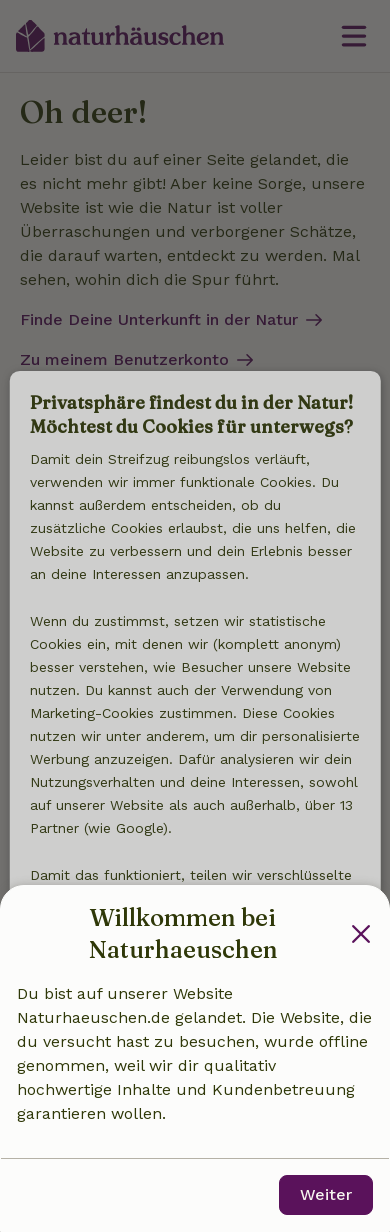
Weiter (326, 1194)
